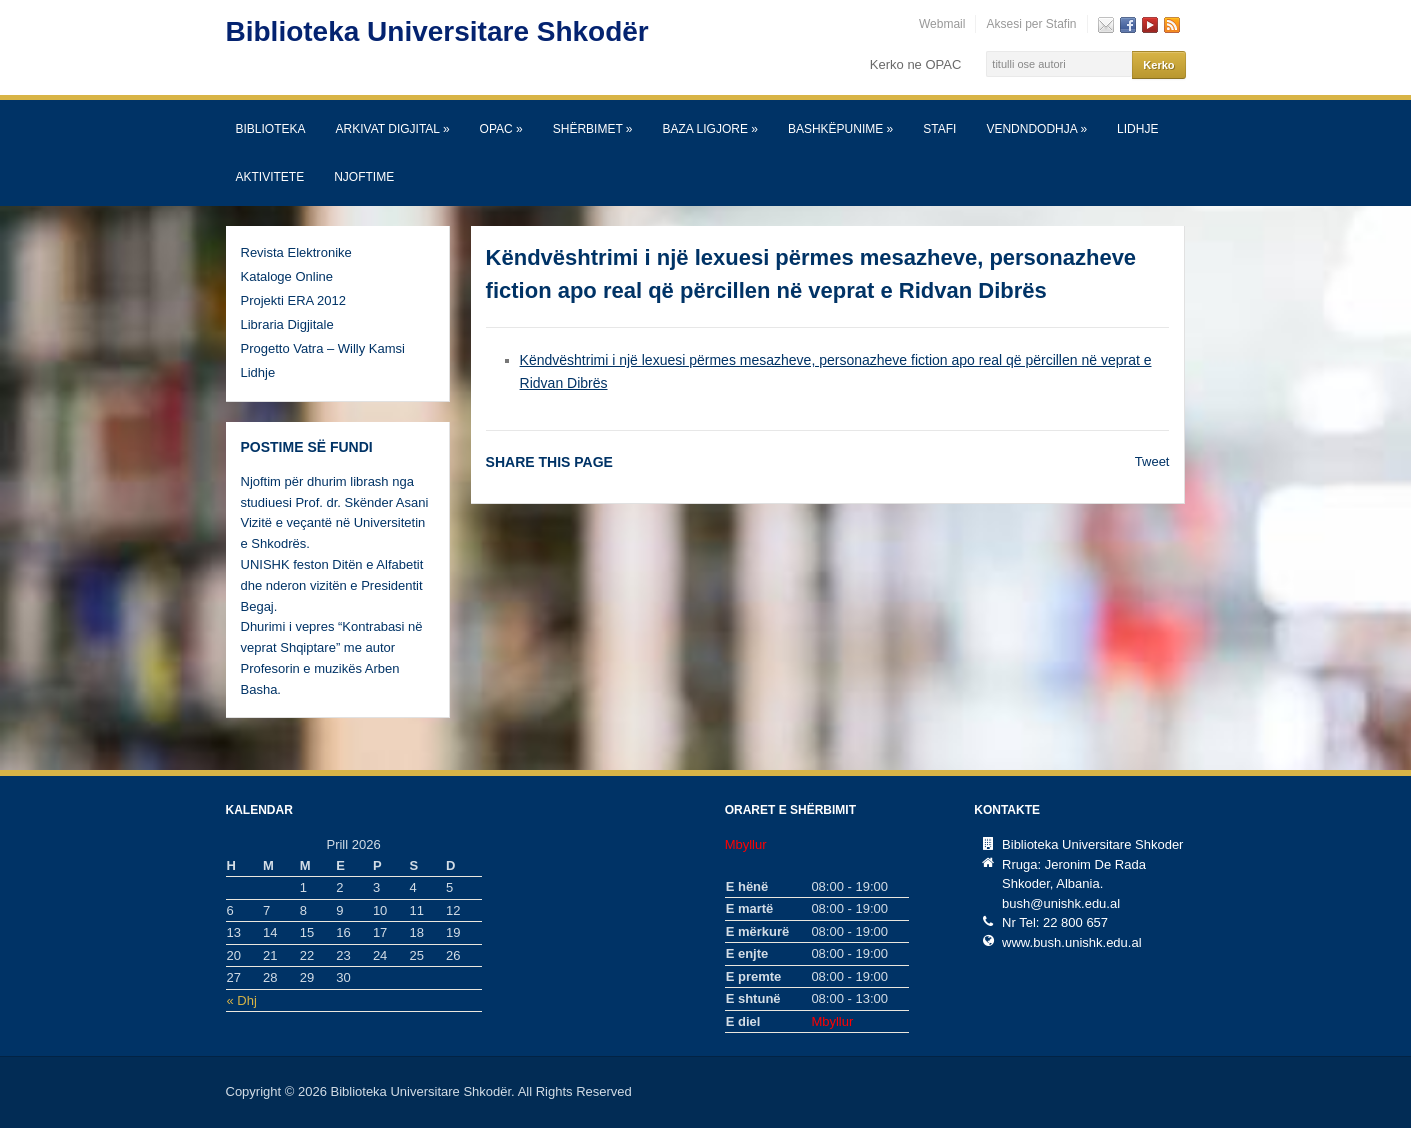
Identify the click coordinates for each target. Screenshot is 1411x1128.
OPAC (501, 129)
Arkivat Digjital (393, 129)
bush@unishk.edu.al (1061, 903)
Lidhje (1137, 129)
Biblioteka (271, 129)
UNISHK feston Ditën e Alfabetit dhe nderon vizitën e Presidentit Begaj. (332, 585)
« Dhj (242, 1000)
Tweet (1152, 461)
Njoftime (364, 177)
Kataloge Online (287, 276)
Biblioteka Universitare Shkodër (437, 31)
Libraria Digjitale (287, 324)
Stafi (939, 129)
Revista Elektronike (296, 252)
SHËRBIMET (593, 129)
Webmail (942, 24)
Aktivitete (270, 177)
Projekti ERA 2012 (294, 300)
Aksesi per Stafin (1031, 24)
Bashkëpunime (840, 129)
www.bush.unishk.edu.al (1071, 942)
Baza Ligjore (710, 129)
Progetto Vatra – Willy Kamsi (323, 348)
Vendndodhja (1036, 129)
